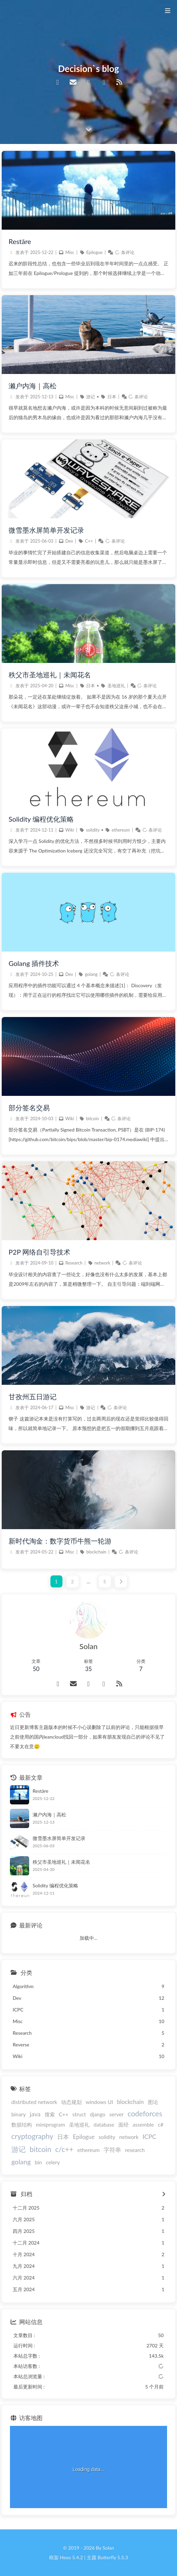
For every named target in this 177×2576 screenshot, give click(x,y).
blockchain (96, 1552)
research (135, 2150)
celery (53, 2162)
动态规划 (71, 2102)
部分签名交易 (29, 1107)
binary (18, 2114)
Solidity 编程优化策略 (41, 819)
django (97, 2114)
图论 (153, 2102)
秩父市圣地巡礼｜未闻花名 (50, 674)
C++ (89, 541)
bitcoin (92, 1118)
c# (160, 2124)
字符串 (112, 2149)
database (104, 2124)
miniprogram (50, 2124)
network (102, 1263)
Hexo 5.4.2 (71, 2557)
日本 (111, 396)
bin (38, 2162)
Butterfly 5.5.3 (113, 2557)
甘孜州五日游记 (33, 1396)
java (35, 2114)
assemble (143, 2124)
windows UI (99, 2102)
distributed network (34, 2102)
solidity (93, 830)
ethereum (121, 830)
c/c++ (64, 2149)
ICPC (149, 2136)
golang (91, 974)
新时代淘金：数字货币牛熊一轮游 (60, 1541)
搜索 (50, 2114)
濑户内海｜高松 (33, 386)
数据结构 (21, 2124)
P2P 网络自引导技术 (39, 1252)
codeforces (145, 2113)
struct (79, 2114)
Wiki (69, 830)
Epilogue (94, 252)
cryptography (32, 2136)
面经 (123, 2124)
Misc (69, 252)
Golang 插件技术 (34, 963)
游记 (90, 396)
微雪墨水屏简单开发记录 (46, 530)
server (116, 2114)
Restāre (20, 241)
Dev (69, 541)
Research (73, 1263)
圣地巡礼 (116, 685)
